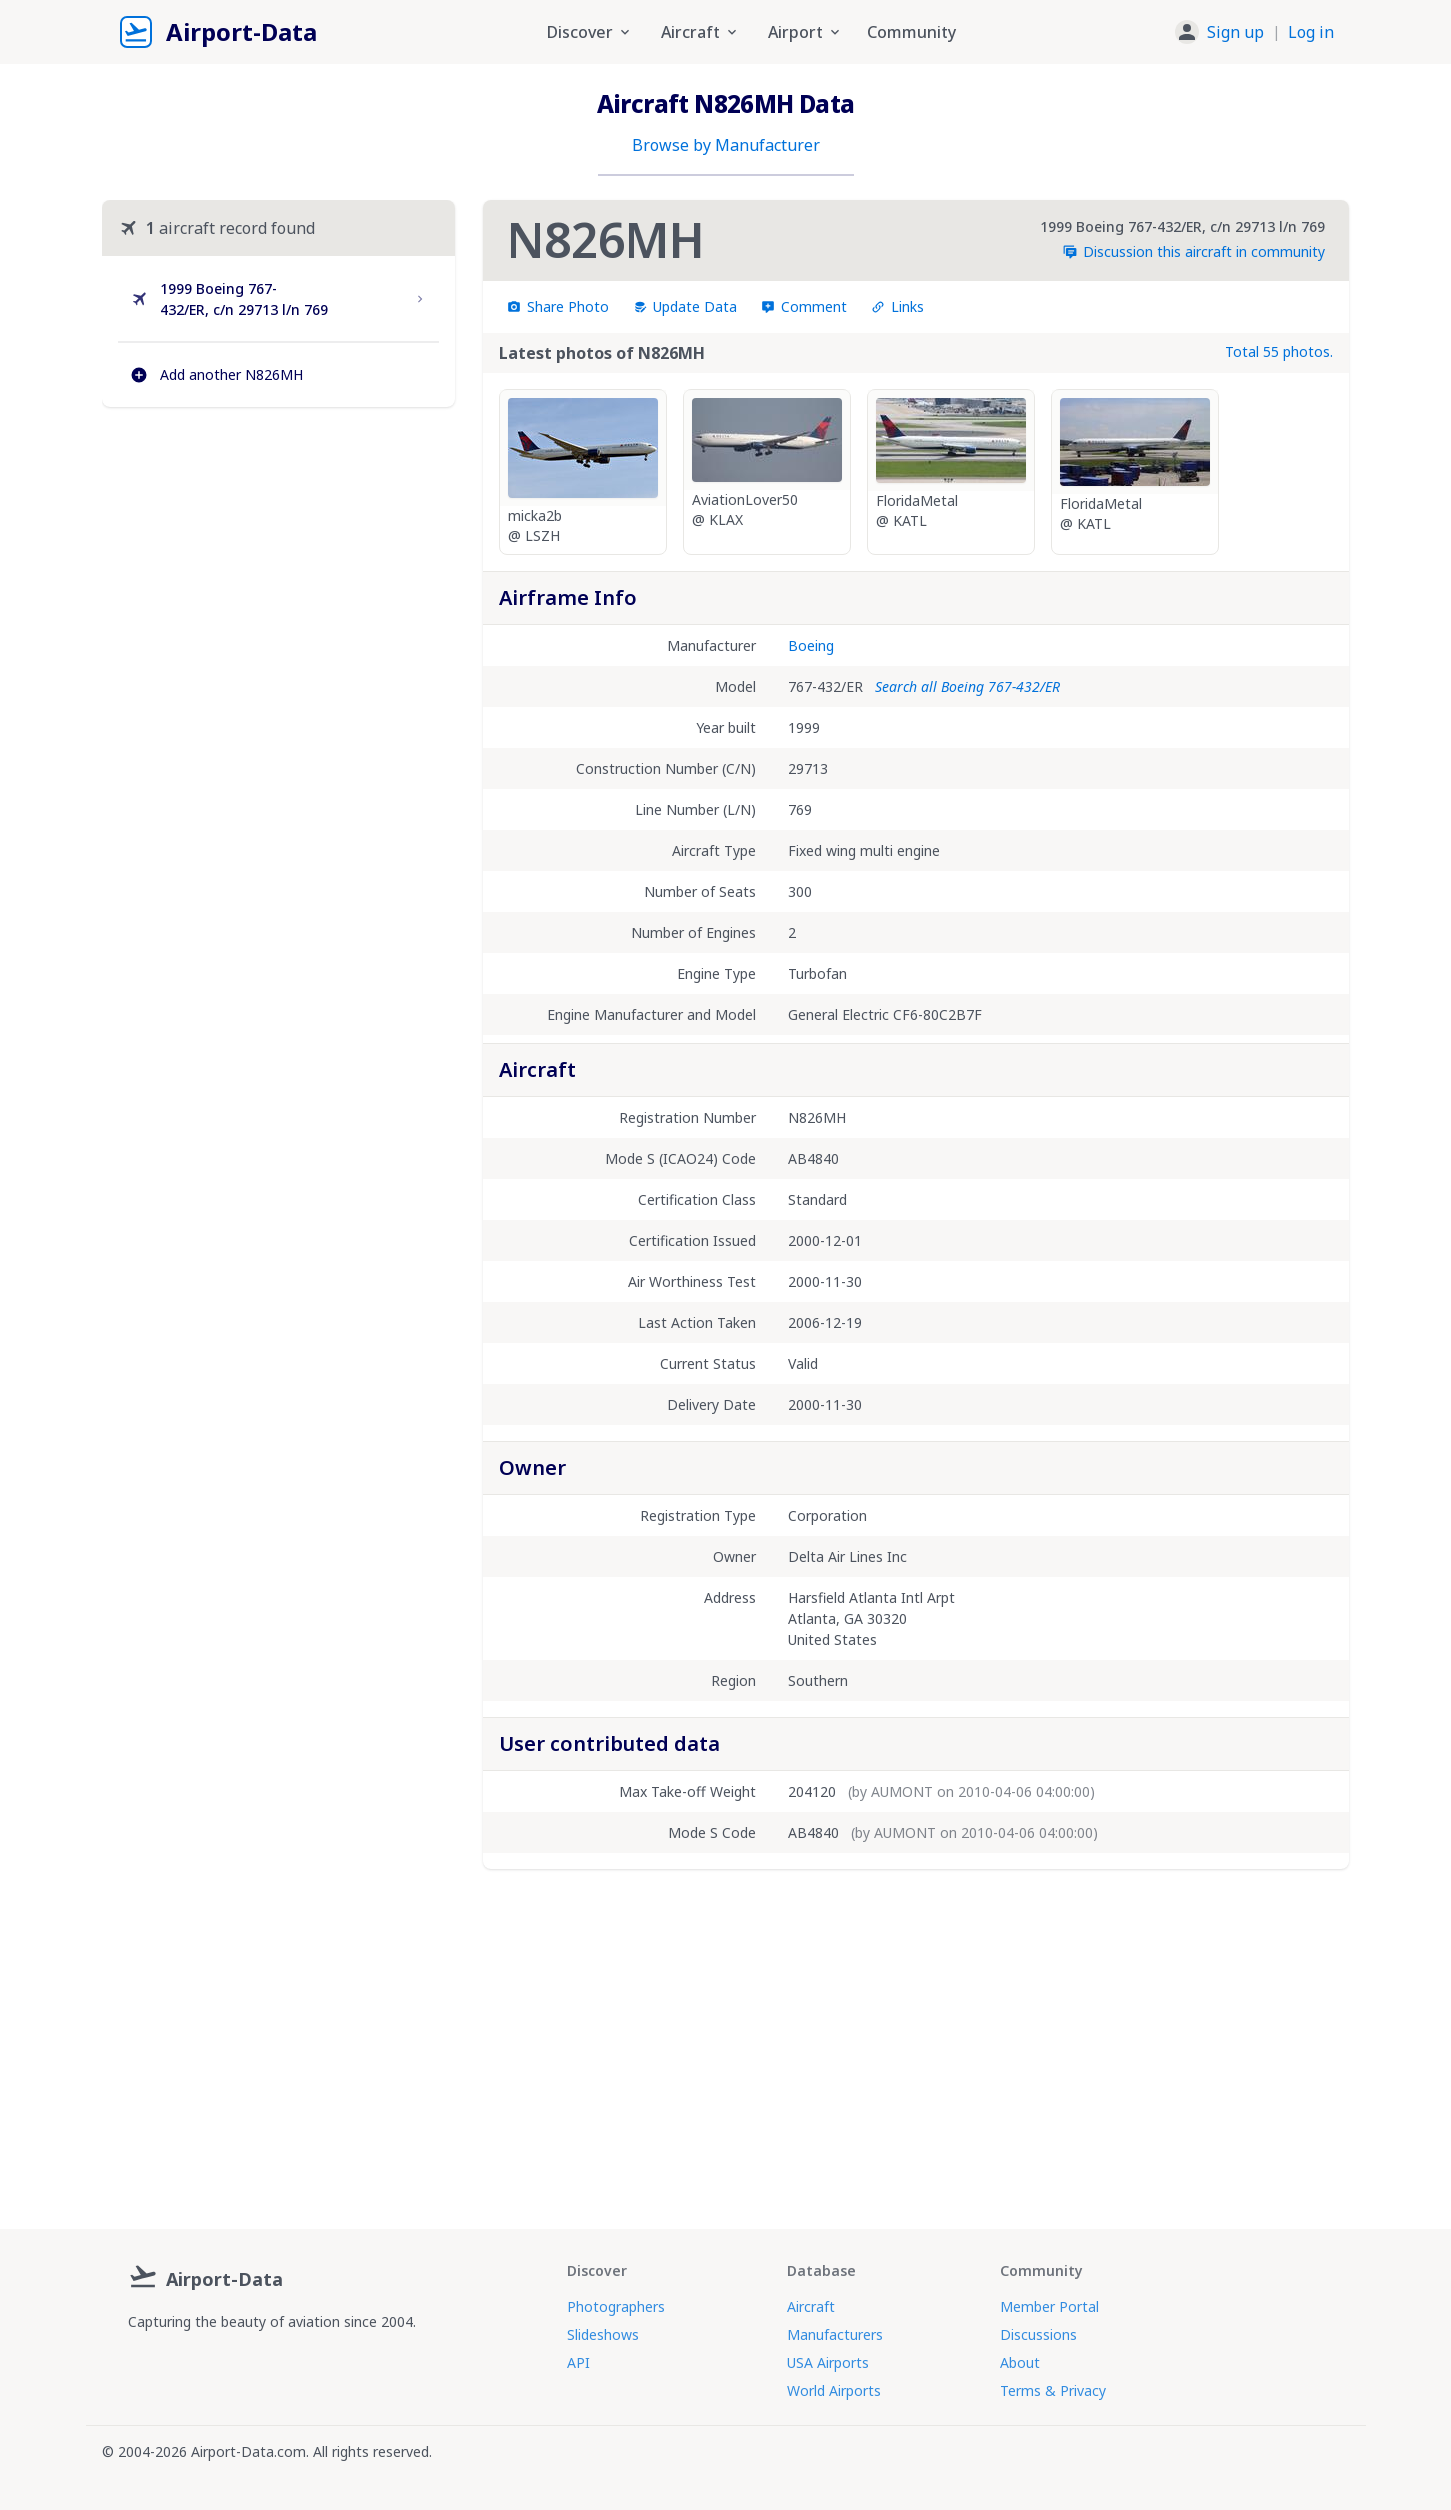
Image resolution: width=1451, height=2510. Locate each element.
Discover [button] (590, 32)
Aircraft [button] (700, 32)
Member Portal (1049, 2306)
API (578, 2362)
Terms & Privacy (1053, 2390)
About (1020, 2362)
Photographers (616, 2306)
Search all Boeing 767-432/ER (967, 686)
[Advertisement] (278, 595)
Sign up (1235, 32)
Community (911, 32)
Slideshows (603, 2334)
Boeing (811, 645)
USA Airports (828, 2362)
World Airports (834, 2390)
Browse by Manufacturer (726, 145)
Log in (1311, 32)
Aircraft (811, 2306)
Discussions (1038, 2334)
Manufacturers (835, 2334)
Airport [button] (805, 32)
